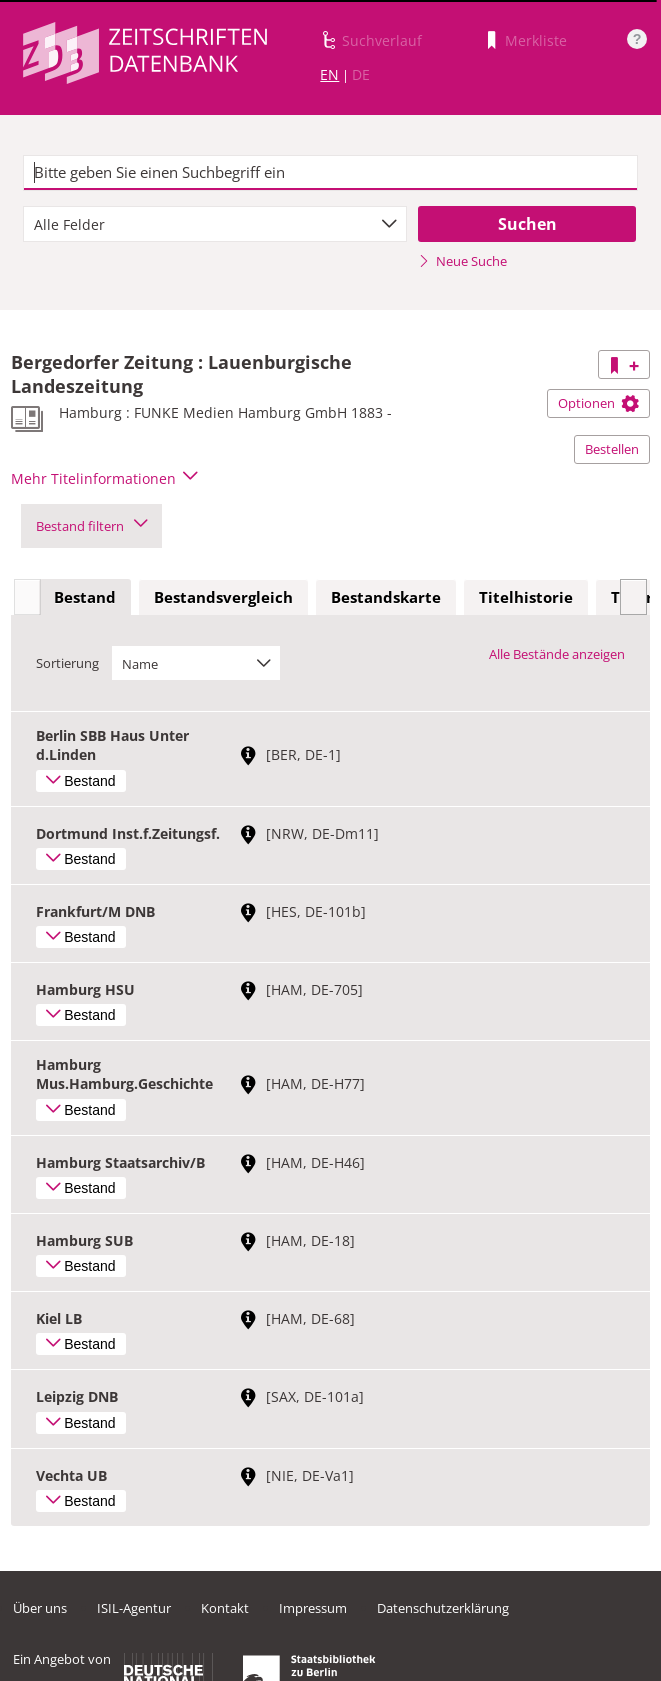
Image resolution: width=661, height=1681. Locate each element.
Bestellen (612, 449)
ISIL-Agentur (134, 1608)
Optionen (598, 403)
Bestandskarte (386, 597)
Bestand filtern (91, 526)
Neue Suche (462, 261)
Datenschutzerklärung (443, 1608)
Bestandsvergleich (223, 597)
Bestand (85, 597)
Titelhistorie (526, 597)
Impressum (313, 1608)
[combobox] (215, 224)
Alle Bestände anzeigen (557, 654)
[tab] (85, 598)
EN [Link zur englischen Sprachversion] (329, 74)
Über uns (40, 1608)
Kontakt (225, 1608)
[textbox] (330, 173)
